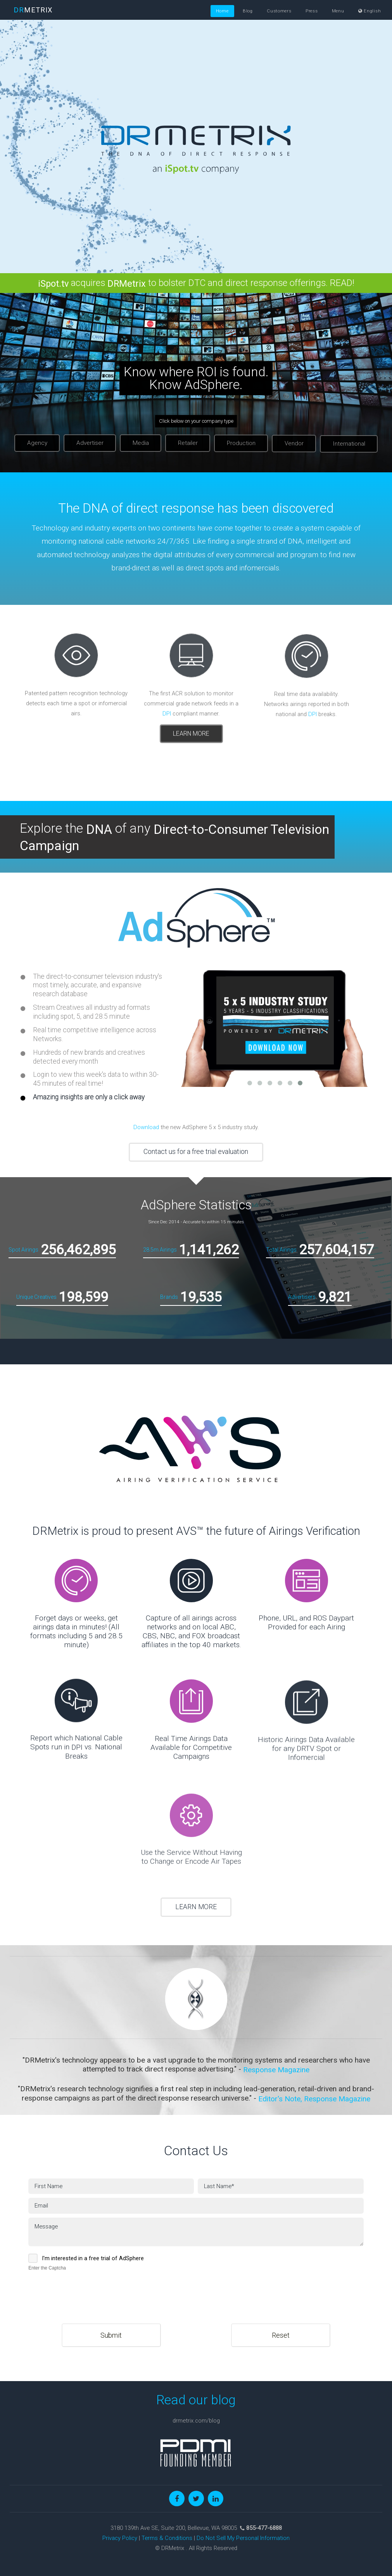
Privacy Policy (119, 2538)
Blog (248, 11)
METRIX (33, 10)
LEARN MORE (196, 1907)
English (369, 11)
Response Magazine (276, 2069)
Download (146, 1127)
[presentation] (87, 2288)
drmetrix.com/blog (196, 2420)
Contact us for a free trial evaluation (195, 1151)
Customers (279, 11)
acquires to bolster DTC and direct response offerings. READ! (196, 282)
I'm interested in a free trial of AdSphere (93, 2258)
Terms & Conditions (167, 2538)
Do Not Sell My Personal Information (243, 2538)
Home (222, 11)
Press (312, 11)
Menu (338, 11)
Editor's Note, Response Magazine (314, 2098)
